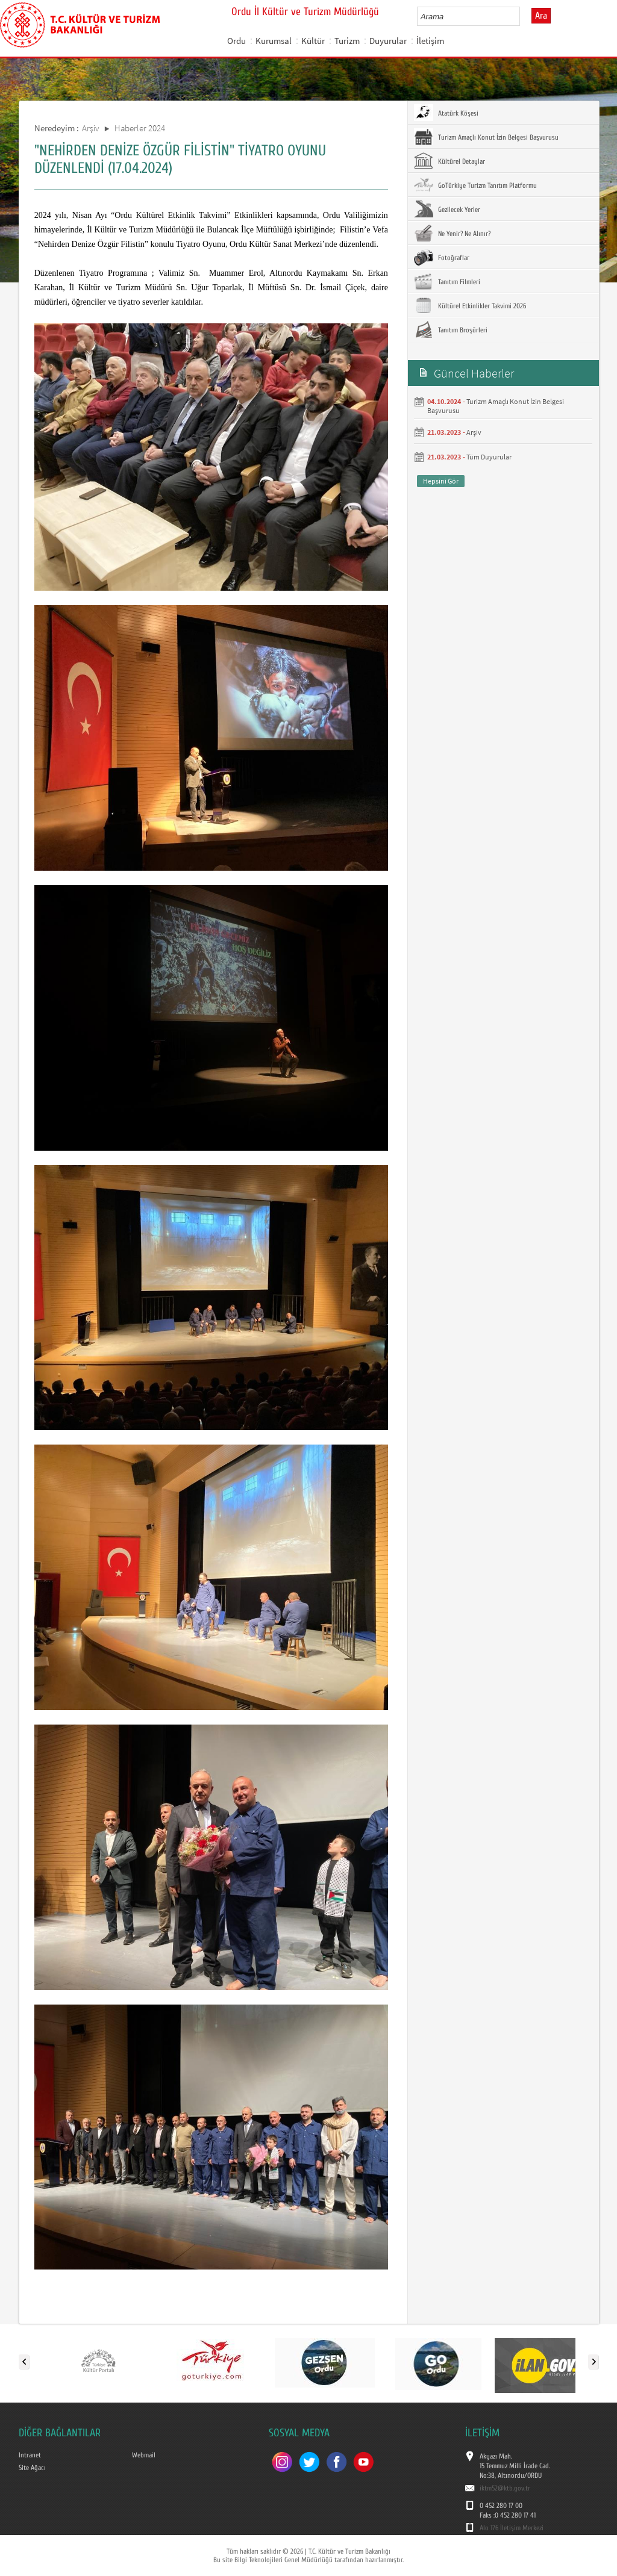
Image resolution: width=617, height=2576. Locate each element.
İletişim (430, 40)
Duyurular (388, 40)
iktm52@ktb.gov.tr (505, 2488)
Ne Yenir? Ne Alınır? (452, 233)
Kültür (313, 40)
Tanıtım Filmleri (447, 281)
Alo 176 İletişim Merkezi (511, 2528)
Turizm (347, 40)
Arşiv (90, 128)
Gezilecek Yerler (447, 209)
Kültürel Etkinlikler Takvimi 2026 (470, 305)
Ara (541, 15)
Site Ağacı (32, 2467)
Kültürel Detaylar (449, 160)
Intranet (30, 2455)
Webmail (143, 2455)
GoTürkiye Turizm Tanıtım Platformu (475, 184)
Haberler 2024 (139, 128)
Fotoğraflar (441, 257)
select (523, 16)
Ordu (236, 40)
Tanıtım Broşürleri (450, 329)
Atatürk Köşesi (446, 112)
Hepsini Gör (441, 480)
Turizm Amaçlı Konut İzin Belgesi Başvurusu (486, 136)
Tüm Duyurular (489, 456)
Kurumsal (273, 40)
